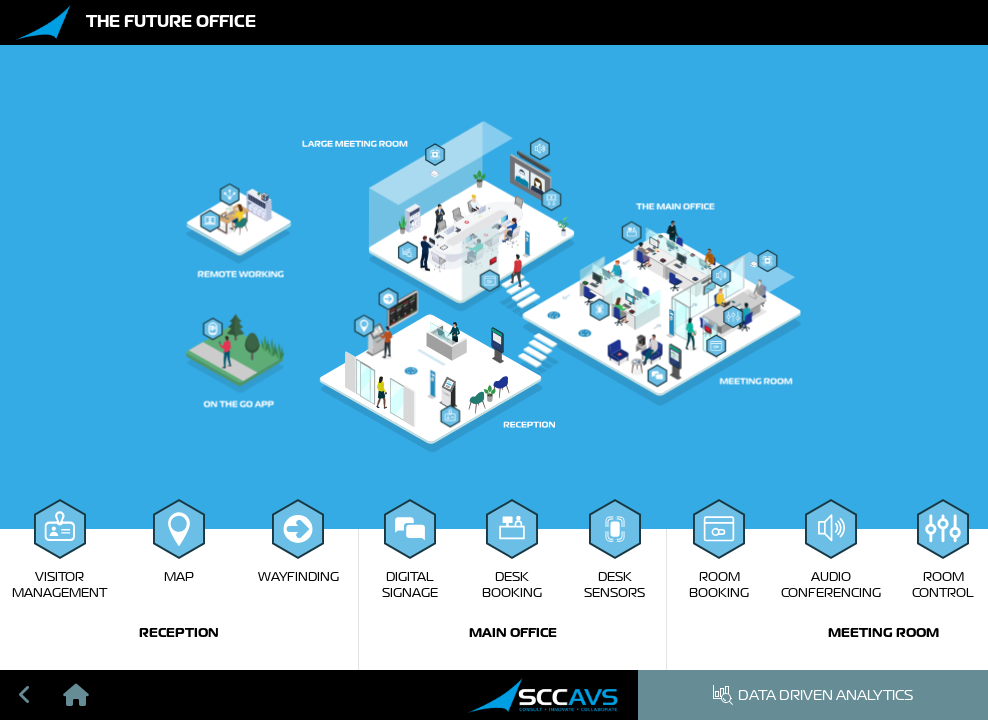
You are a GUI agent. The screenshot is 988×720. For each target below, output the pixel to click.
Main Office (513, 632)
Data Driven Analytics (813, 695)
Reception (179, 632)
